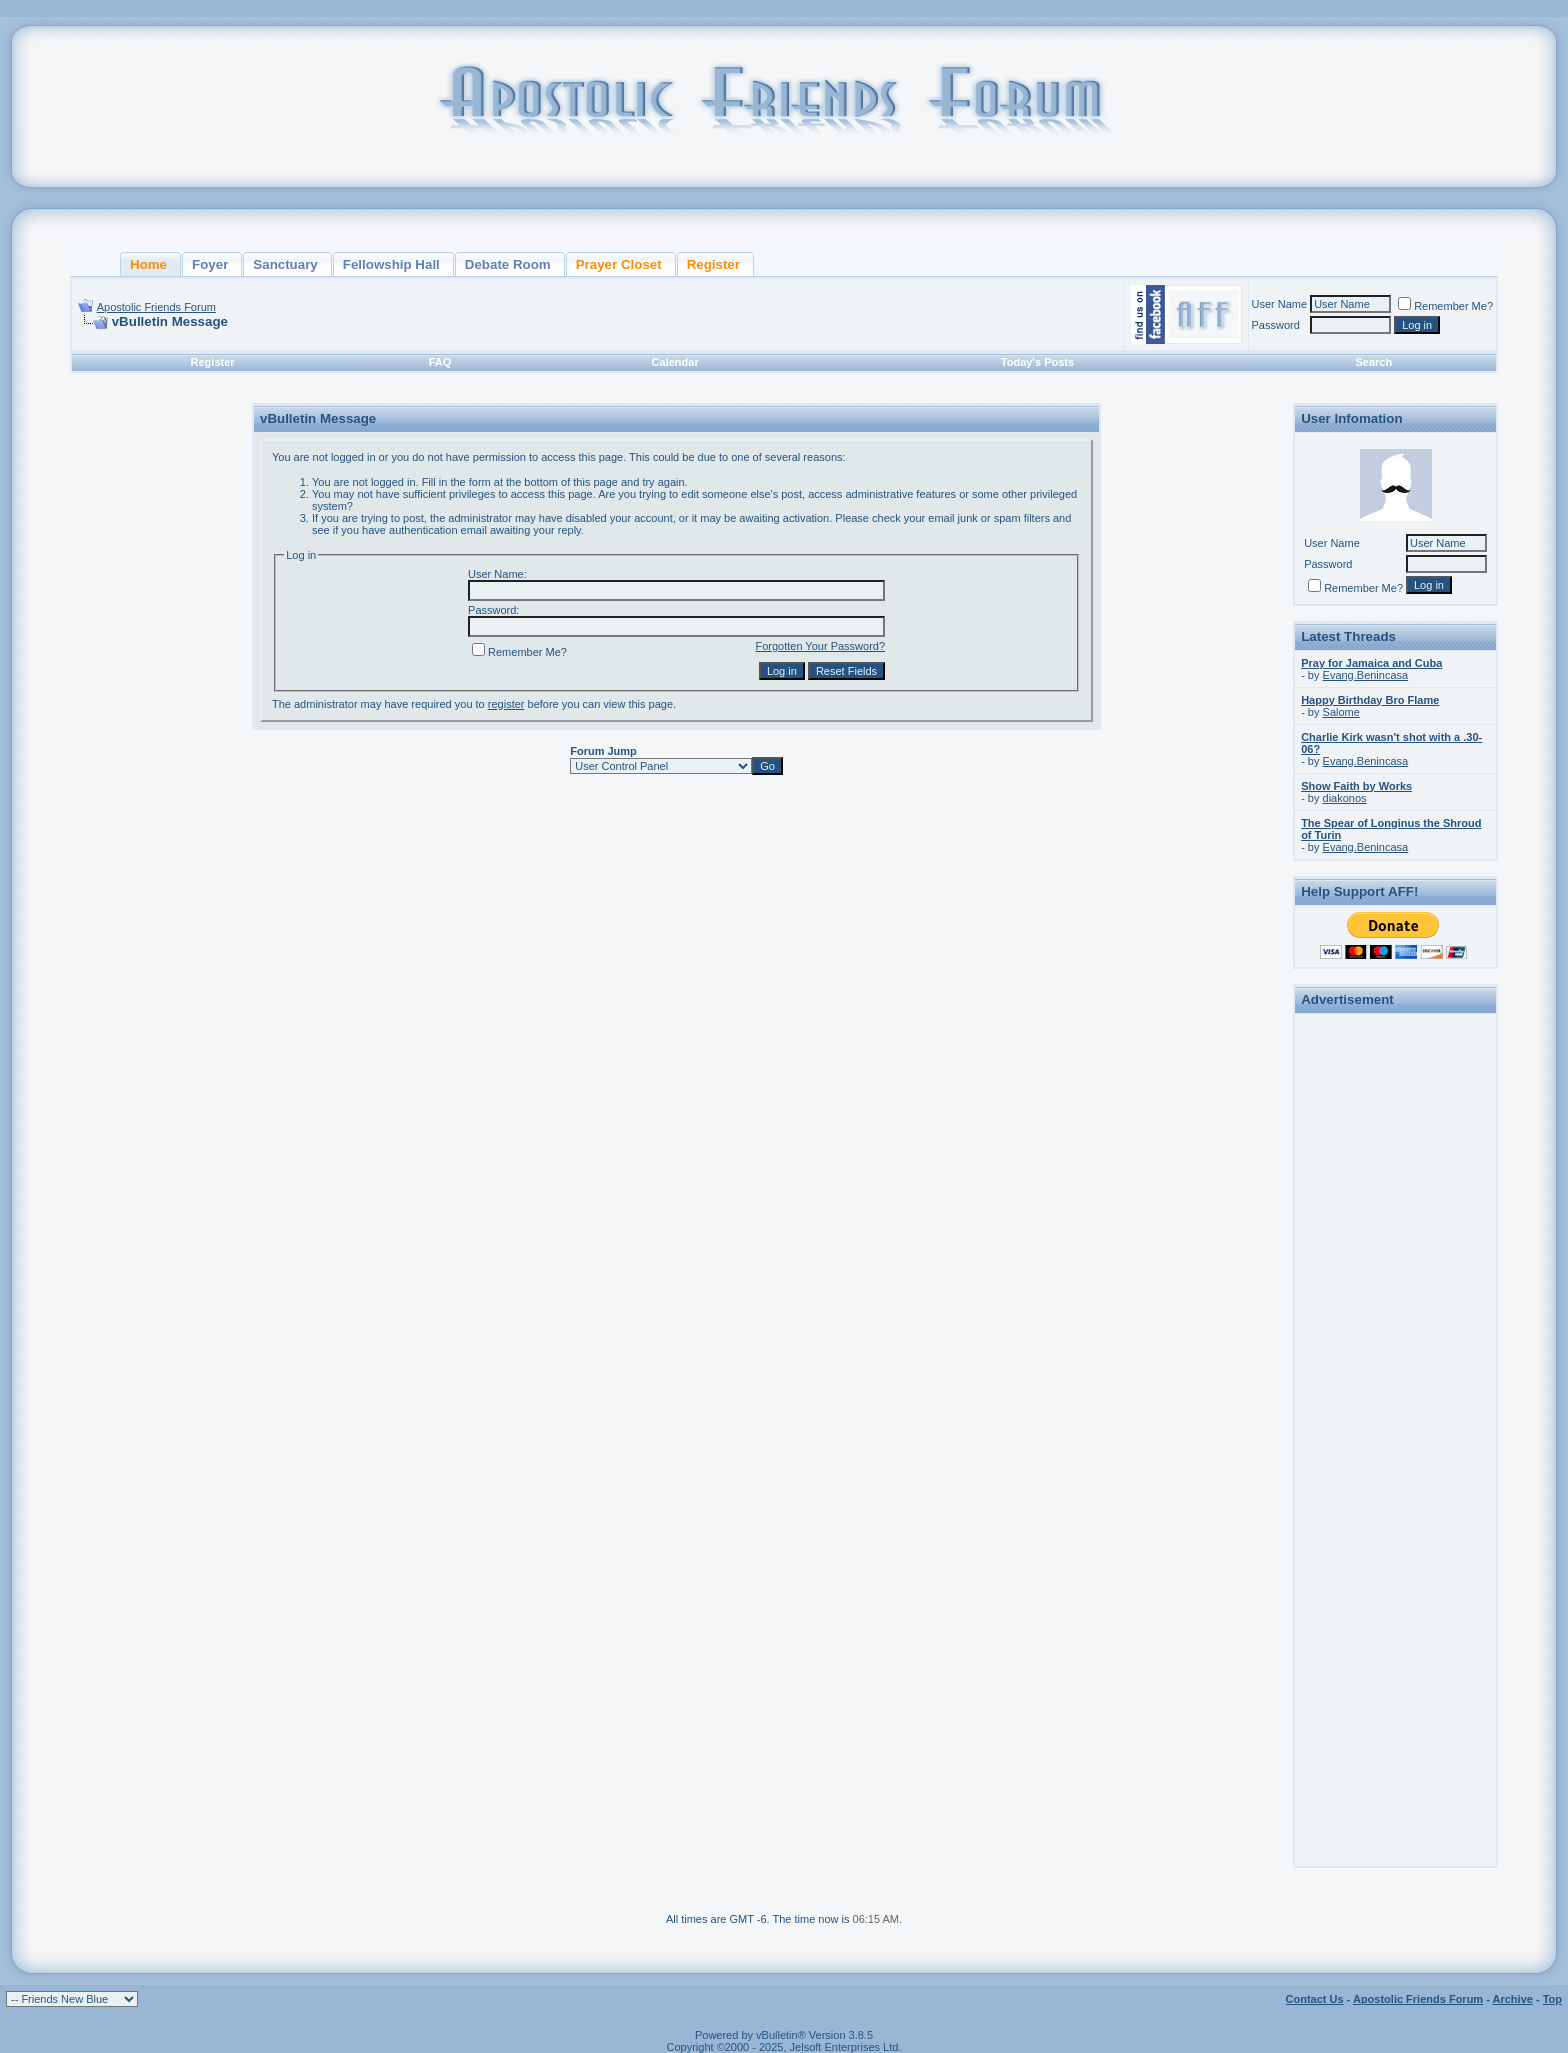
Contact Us (1315, 1999)
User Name (1280, 304)
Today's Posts (1037, 362)
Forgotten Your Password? (820, 646)
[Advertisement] (1396, 1320)
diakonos (1345, 798)
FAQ (440, 362)
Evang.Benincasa (1366, 675)
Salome (1341, 712)
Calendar (675, 362)
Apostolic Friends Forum (156, 307)
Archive (1513, 1999)
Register (213, 362)
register (506, 704)
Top (1552, 1999)
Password (1276, 325)
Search (1373, 362)
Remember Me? (1445, 306)
